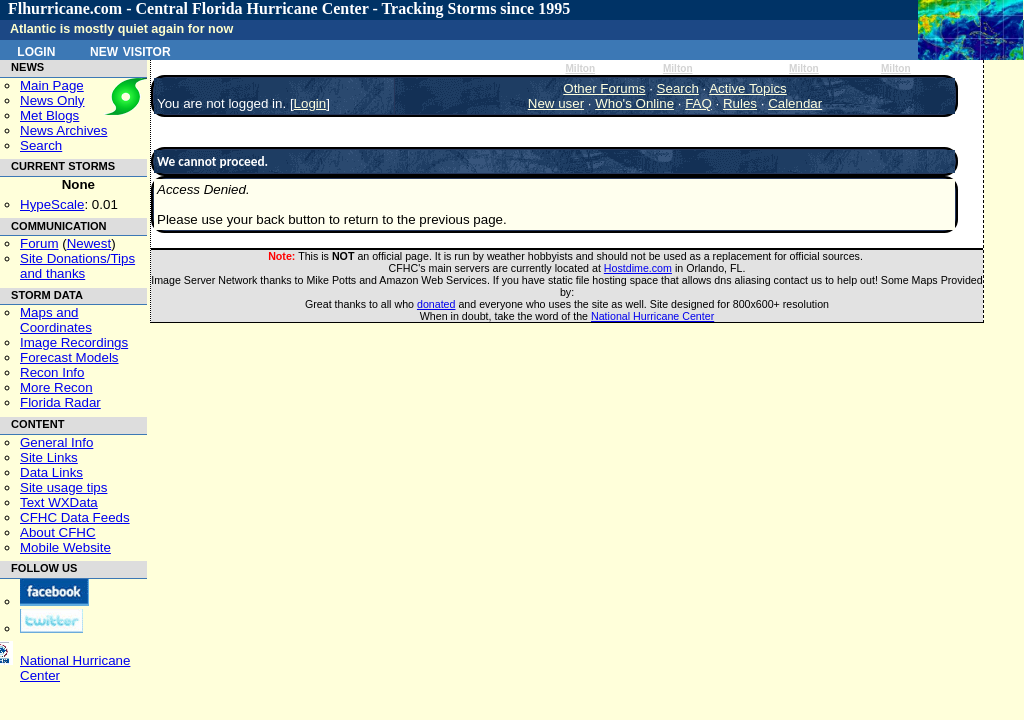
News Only (52, 100)
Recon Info (52, 372)
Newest (89, 243)
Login (36, 50)
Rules (740, 103)
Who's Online (634, 103)
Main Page (52, 85)
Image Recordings (74, 342)
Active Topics (748, 88)
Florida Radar (60, 402)
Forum (39, 243)
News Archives (63, 130)
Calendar (795, 103)
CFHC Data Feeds (75, 517)
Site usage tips (63, 487)
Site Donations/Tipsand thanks (77, 266)
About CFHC (58, 532)
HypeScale (52, 204)
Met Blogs (49, 115)
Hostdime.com (638, 268)
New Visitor (130, 50)
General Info (56, 442)
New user (556, 103)
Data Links (51, 472)
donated (436, 304)
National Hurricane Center (652, 316)
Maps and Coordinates (56, 320)
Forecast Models (69, 357)
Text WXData (59, 502)
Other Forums (604, 88)
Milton (580, 68)
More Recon (56, 387)
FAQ (698, 103)
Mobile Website (65, 547)
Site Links (49, 457)
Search (41, 145)
